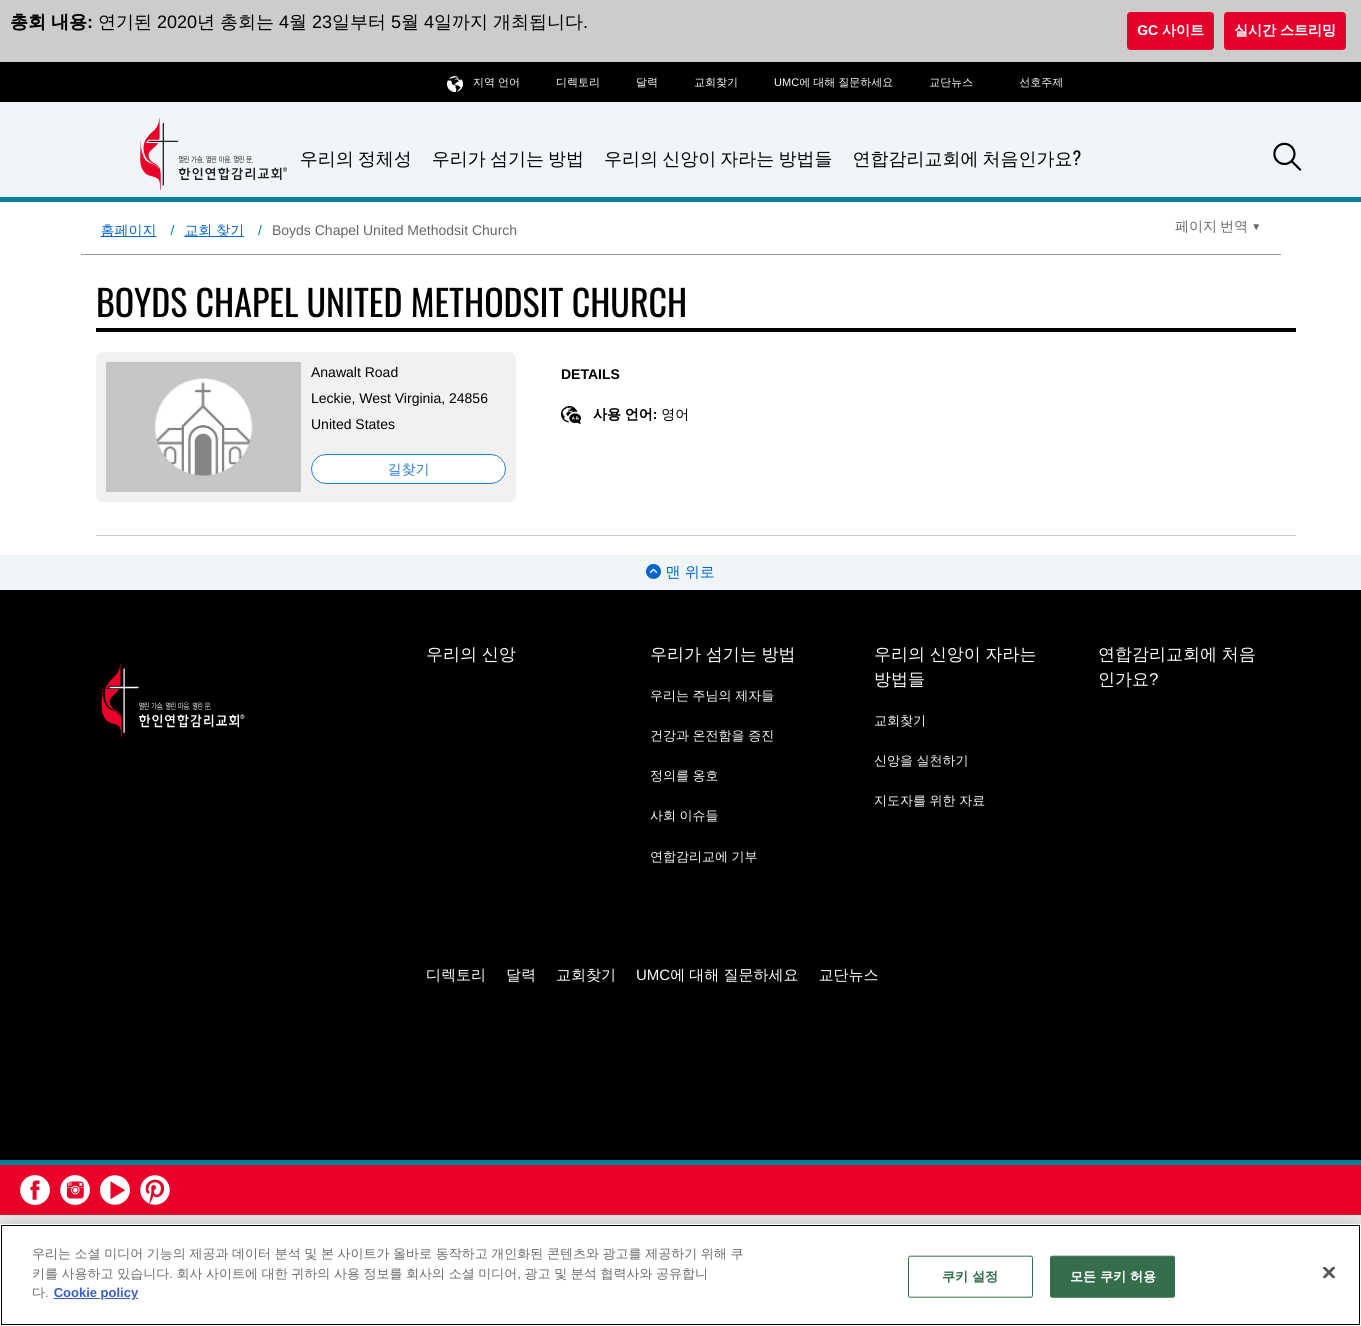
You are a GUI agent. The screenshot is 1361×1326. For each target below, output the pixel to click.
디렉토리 (578, 83)
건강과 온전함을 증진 (712, 735)
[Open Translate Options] (1218, 226)
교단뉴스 (951, 83)
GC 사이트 (1170, 30)
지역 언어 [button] (483, 82)
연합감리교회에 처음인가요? (966, 158)
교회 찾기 (214, 230)
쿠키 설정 (970, 1276)
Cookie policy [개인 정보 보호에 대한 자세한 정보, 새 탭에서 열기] (96, 1292)
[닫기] (1329, 1273)
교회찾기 (716, 83)
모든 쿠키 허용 (1113, 1276)
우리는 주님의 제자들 (712, 695)
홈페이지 (129, 230)
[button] (1287, 160)
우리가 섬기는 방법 (508, 158)
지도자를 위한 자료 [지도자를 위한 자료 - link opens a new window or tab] (929, 800)
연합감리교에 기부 (704, 856)
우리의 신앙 (471, 654)
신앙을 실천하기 (921, 760)
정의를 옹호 (684, 775)
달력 (647, 83)
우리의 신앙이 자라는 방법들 (718, 158)
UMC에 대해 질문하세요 (833, 83)
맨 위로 (680, 572)
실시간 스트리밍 (1285, 30)
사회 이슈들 (684, 815)
